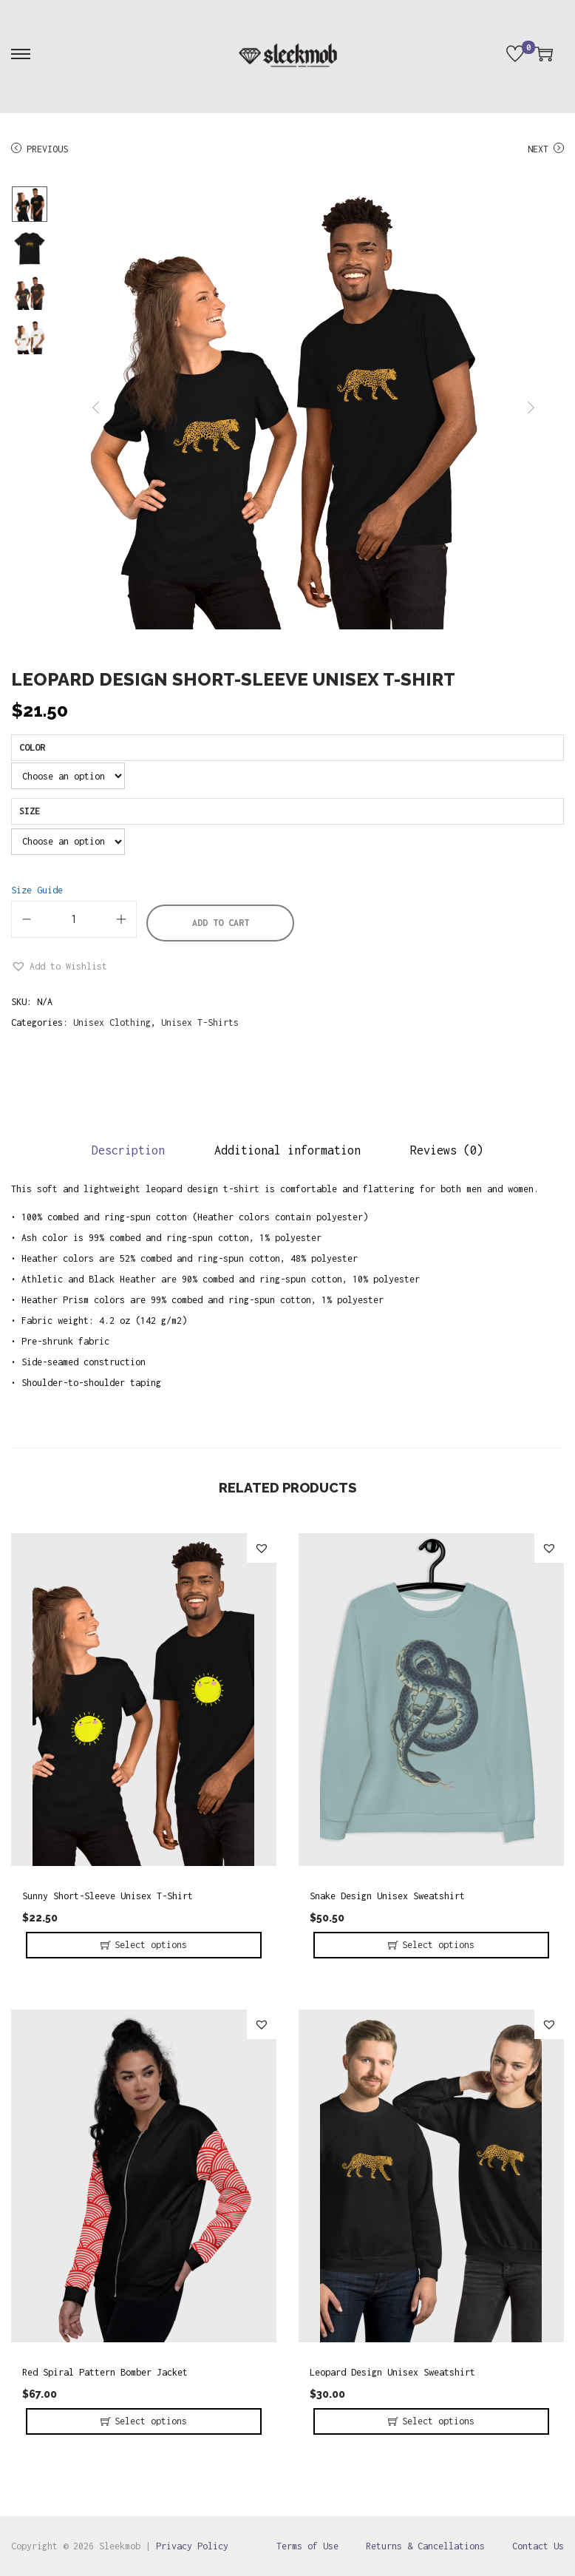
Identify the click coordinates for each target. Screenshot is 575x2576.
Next (546, 149)
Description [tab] (128, 1150)
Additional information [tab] (287, 1150)
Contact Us (538, 2546)
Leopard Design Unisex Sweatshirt (392, 2372)
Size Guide (37, 890)
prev (96, 407)
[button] (59, 966)
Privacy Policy (192, 2546)
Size (29, 811)
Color (32, 747)
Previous (39, 149)
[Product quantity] (74, 919)
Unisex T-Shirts (200, 1022)
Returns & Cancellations (425, 2546)
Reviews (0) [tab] (446, 1150)
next (530, 407)
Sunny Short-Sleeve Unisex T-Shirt (107, 1895)
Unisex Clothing (112, 1022)
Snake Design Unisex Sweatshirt (387, 1895)
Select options (151, 1944)
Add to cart (220, 922)
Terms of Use (307, 2546)
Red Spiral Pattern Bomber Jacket (105, 2372)
